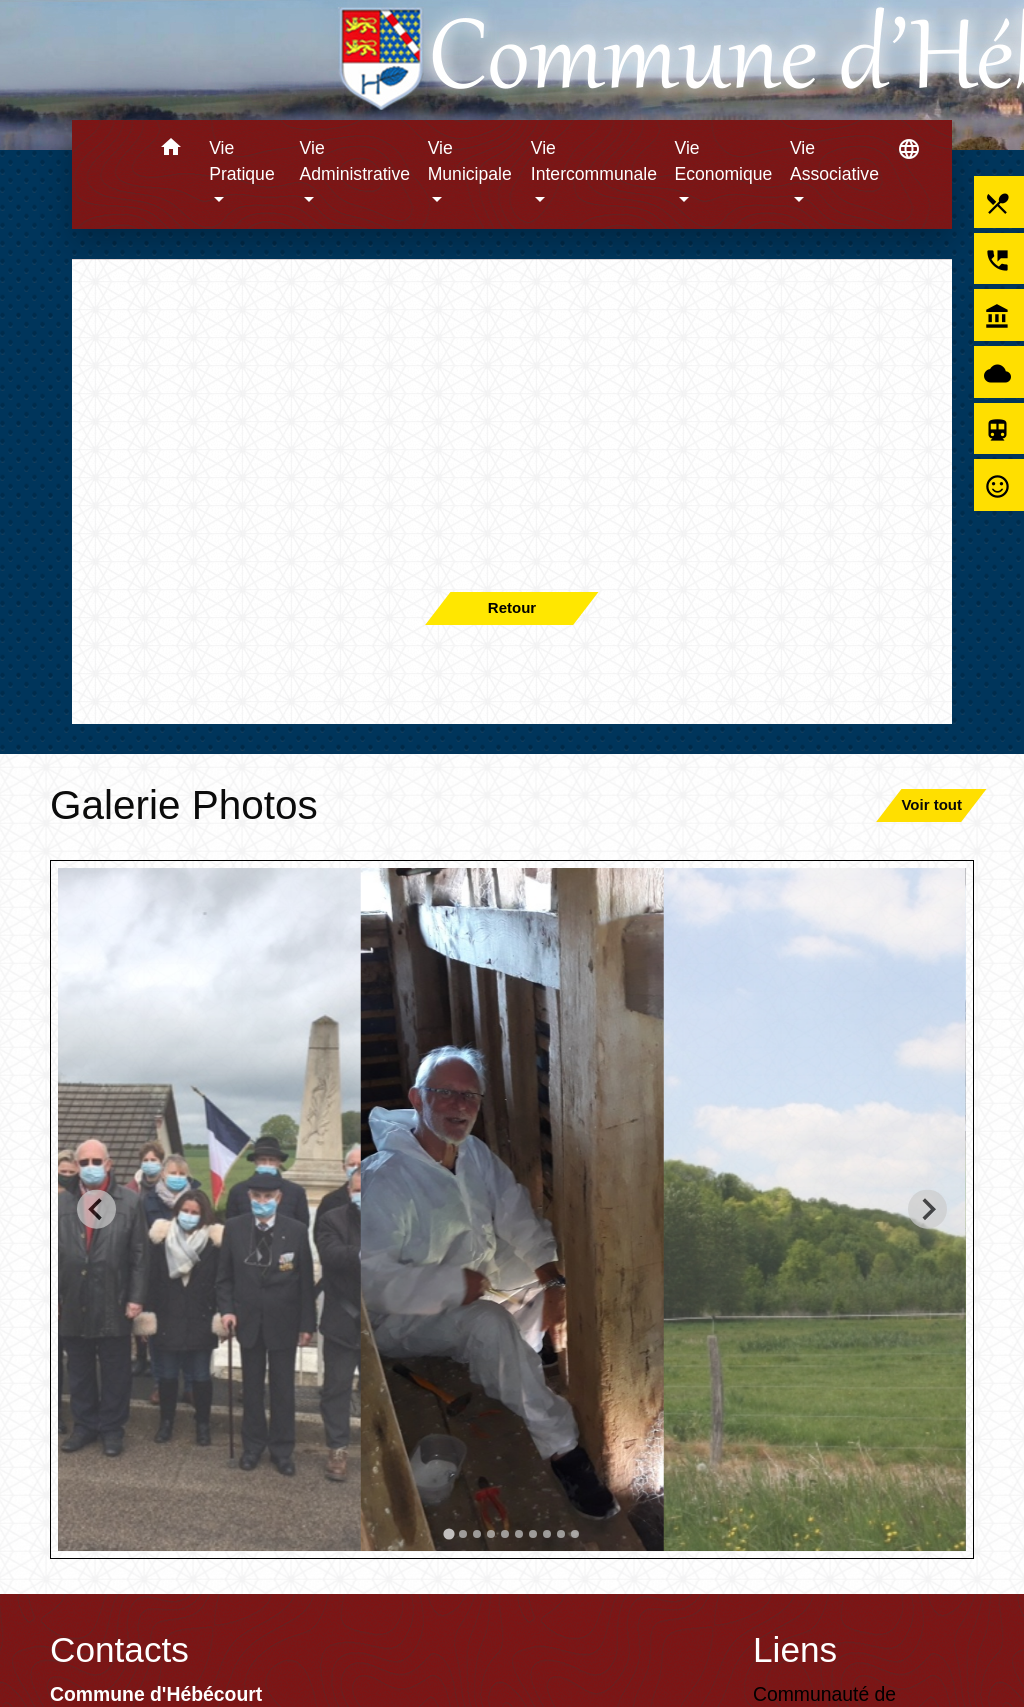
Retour (512, 607)
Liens (795, 1649)
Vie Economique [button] (724, 161)
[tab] (448, 1533)
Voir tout (931, 804)
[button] (170, 150)
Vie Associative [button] (834, 161)
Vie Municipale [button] (470, 161)
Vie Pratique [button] (242, 161)
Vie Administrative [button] (355, 161)
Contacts (119, 1649)
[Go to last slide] (96, 1209)
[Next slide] (927, 1209)
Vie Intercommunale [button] (594, 161)
